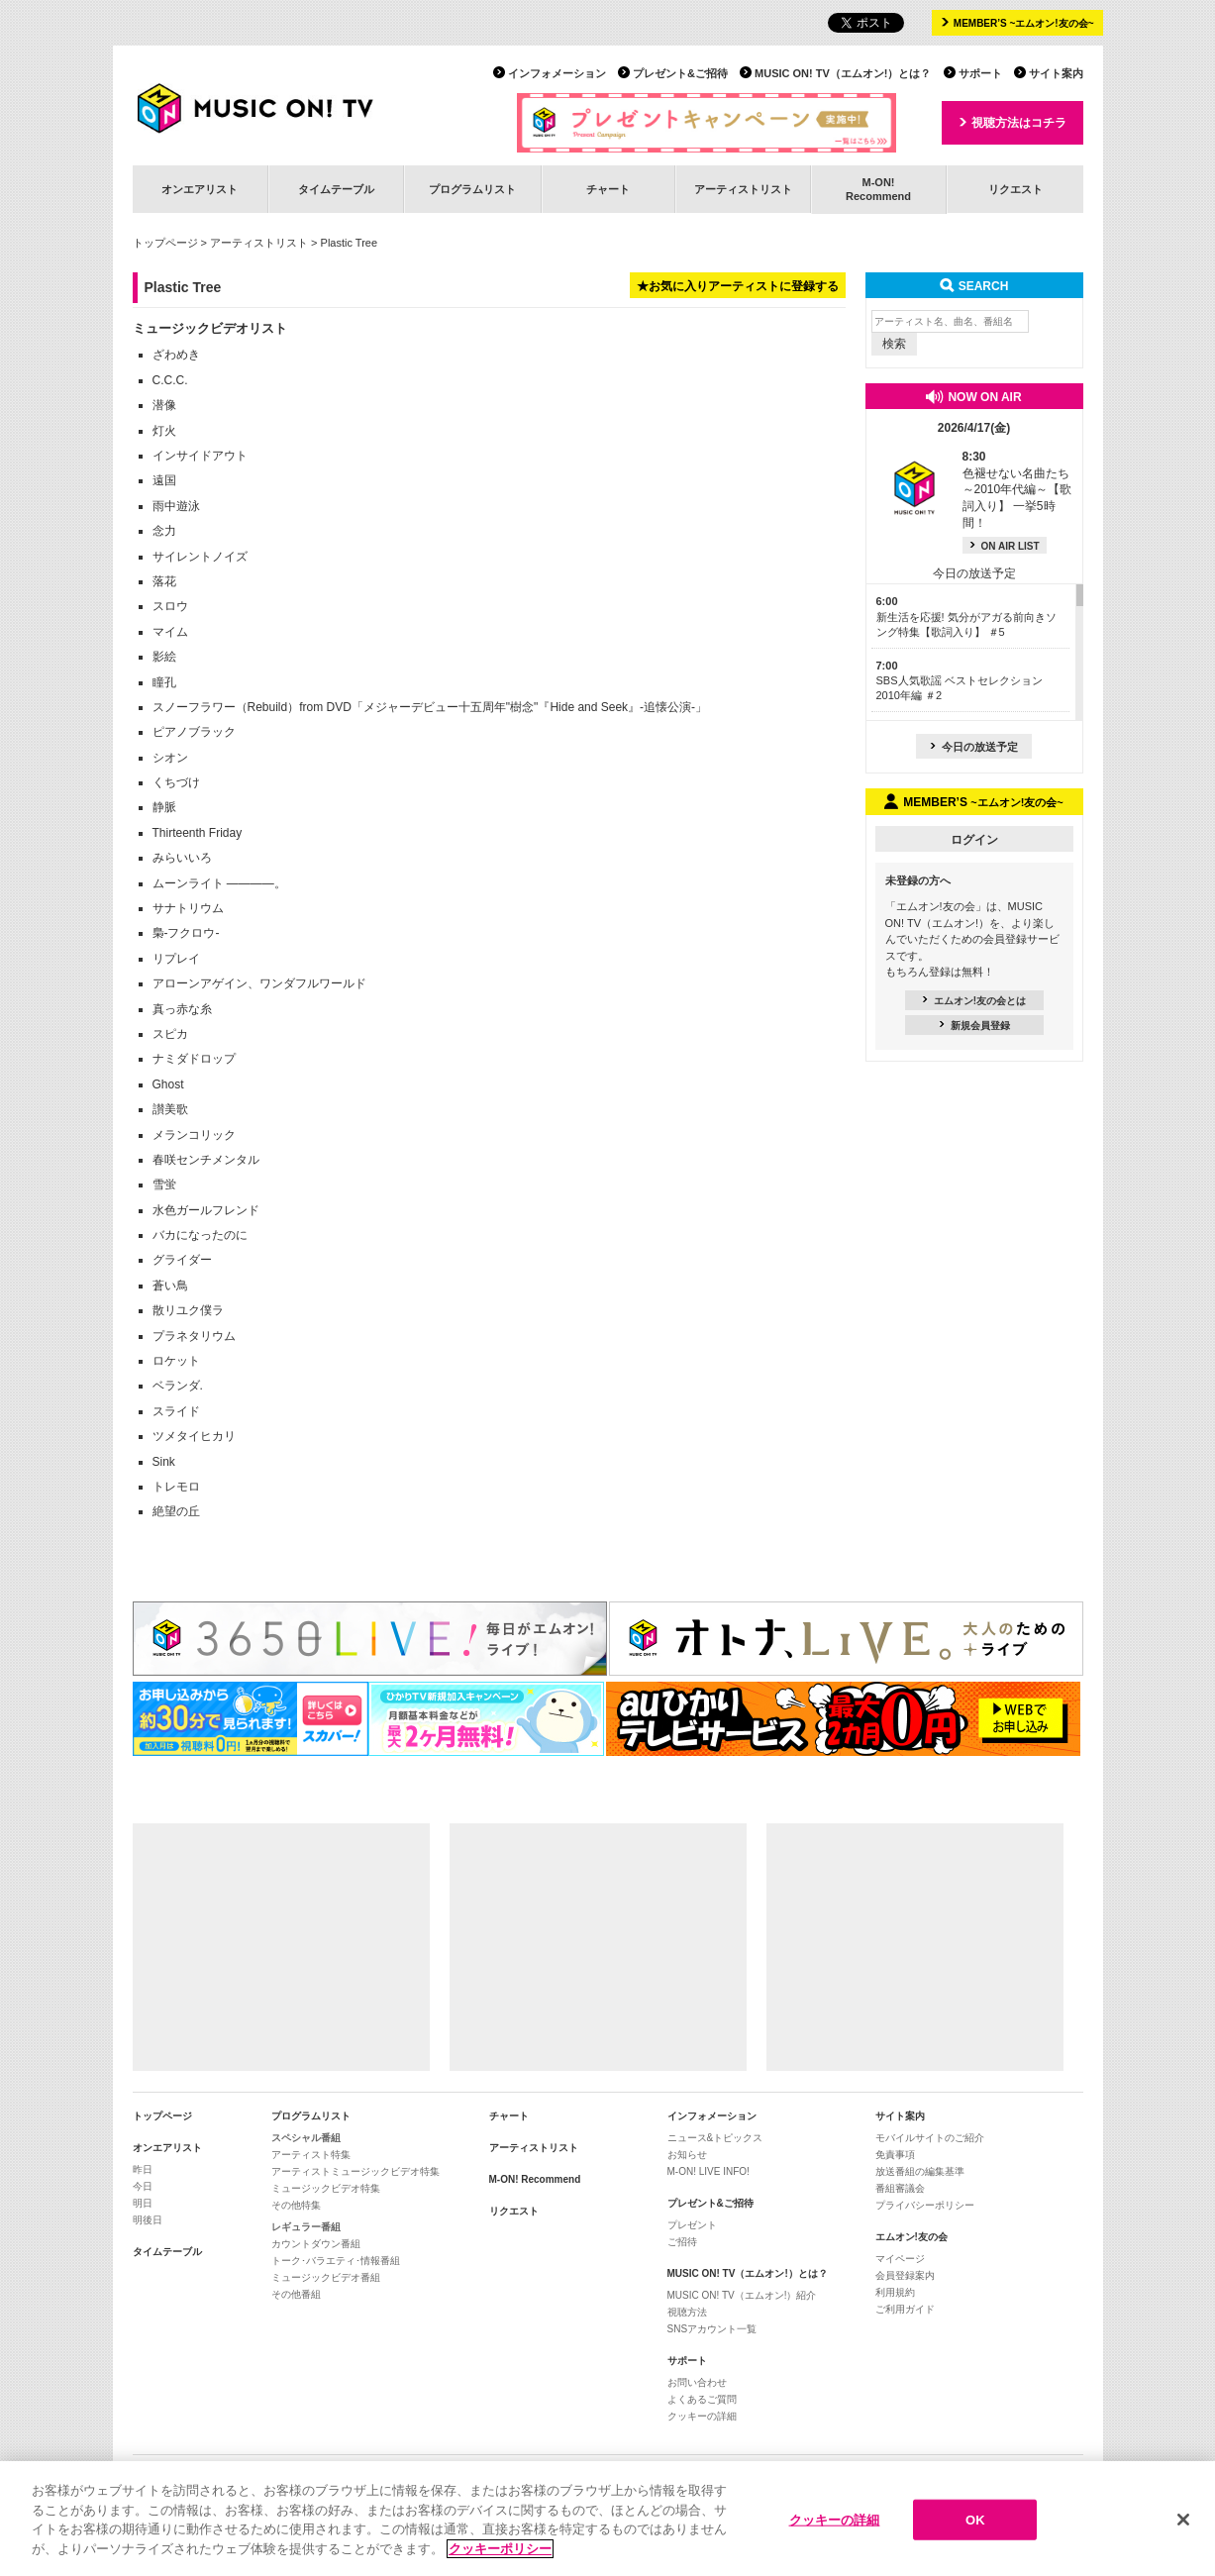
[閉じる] (1183, 2530)
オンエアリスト (199, 189)
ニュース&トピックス (715, 2137)
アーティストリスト (743, 189)
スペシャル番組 (306, 2137)
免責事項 (895, 2154)
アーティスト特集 (311, 2154)
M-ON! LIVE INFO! (708, 2171)
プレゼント (692, 2224)
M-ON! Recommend (535, 2179)
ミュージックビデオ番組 (325, 2277)
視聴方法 (687, 2312)
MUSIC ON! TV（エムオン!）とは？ (843, 73)
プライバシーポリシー (924, 2205)
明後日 (147, 2220)
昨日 (142, 2169)
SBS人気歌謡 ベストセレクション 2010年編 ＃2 (959, 681)
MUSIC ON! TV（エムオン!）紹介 (742, 2295)
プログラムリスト (472, 189)
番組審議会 (900, 2188)
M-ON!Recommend (878, 188)
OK (975, 2531)
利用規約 (895, 2292)
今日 (142, 2186)
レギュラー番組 (306, 2226)
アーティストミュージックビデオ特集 (355, 2171)
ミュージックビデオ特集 (325, 2188)
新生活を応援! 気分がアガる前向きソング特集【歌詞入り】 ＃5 (966, 616)
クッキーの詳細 (702, 2416)
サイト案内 (1056, 73)
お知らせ (687, 2154)
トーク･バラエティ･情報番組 (335, 2260)
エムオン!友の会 (911, 2236)
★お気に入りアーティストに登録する (738, 286)
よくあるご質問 (702, 2399)
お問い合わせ (697, 2382)
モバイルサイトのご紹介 (929, 2137)
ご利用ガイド (905, 2309)
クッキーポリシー (500, 2559)
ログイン (974, 840)
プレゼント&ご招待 (680, 73)
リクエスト (1015, 189)
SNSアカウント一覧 (712, 2328)
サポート (980, 73)
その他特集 (296, 2205)
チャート (608, 189)
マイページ (900, 2258)
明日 (142, 2203)
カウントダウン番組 (315, 2243)
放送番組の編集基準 (919, 2171)
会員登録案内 (905, 2275)
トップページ (165, 243)
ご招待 (682, 2241)
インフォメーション (557, 73)
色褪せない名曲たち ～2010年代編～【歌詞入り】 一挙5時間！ (1017, 490)
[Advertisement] (281, 1947)
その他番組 (296, 2294)
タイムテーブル (336, 189)
